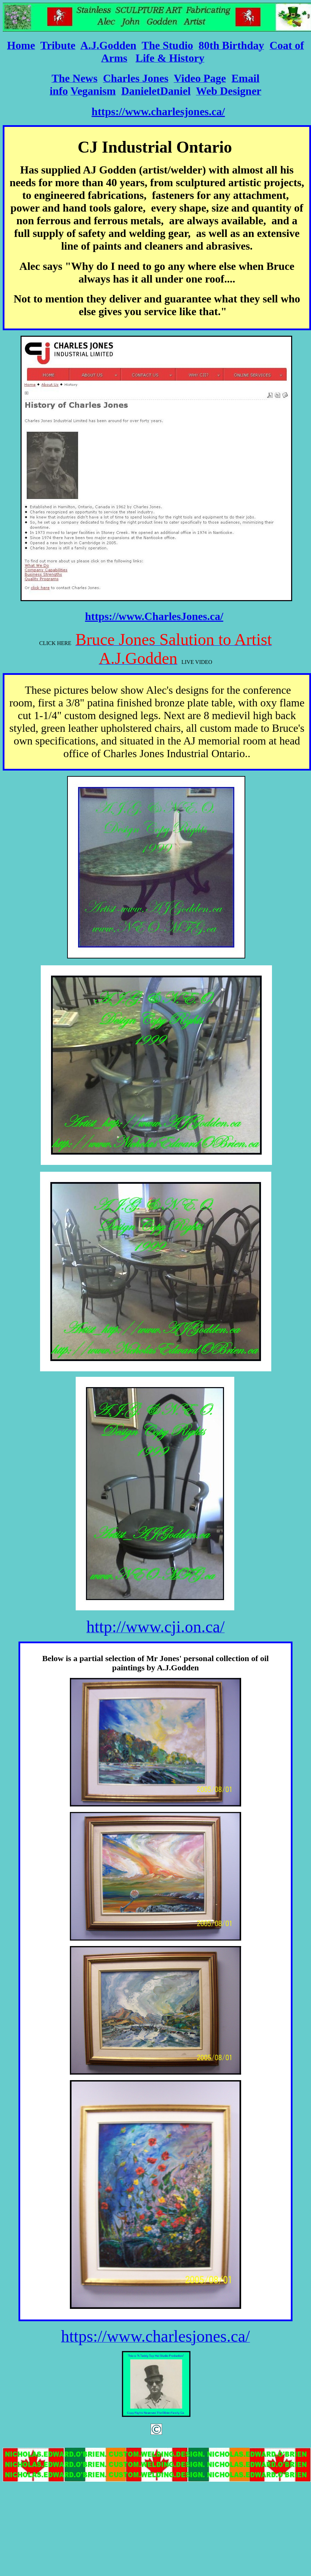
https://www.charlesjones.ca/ (158, 111)
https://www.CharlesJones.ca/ (154, 616)
